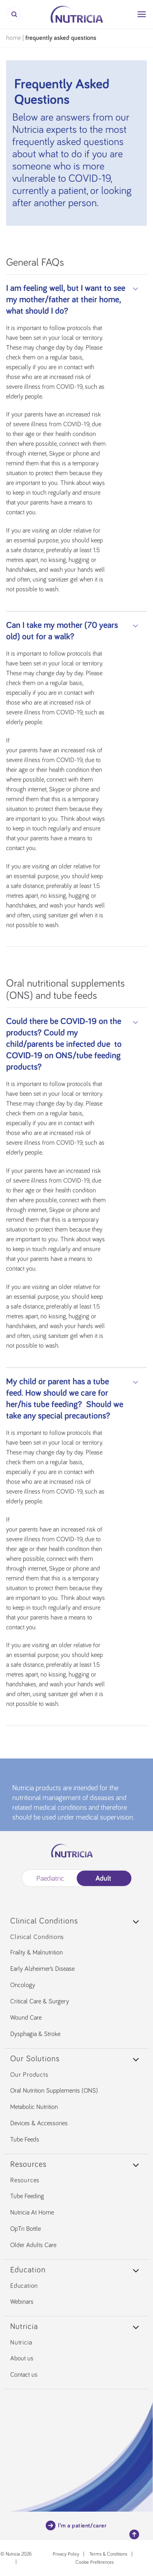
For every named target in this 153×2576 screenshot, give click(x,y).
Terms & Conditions (108, 2554)
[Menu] (142, 14)
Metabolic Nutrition (34, 2107)
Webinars (21, 2301)
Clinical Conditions (37, 1937)
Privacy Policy (66, 2554)
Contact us (24, 2374)
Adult (103, 1878)
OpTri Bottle (25, 2229)
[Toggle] (135, 289)
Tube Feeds (24, 2139)
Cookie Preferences (94, 2562)
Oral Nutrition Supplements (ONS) (54, 2090)
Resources (25, 2180)
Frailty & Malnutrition (36, 1952)
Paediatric (50, 1878)
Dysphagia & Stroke (35, 2034)
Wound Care (26, 2017)
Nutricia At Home (32, 2212)
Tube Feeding (27, 2196)
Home (13, 38)
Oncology (22, 1985)
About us (21, 2358)
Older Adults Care (33, 2245)
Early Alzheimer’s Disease (42, 1969)
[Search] (14, 14)
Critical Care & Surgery (39, 2001)
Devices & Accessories (39, 2123)
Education (24, 2286)
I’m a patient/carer (76, 2525)
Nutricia (21, 2342)
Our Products (29, 2074)
